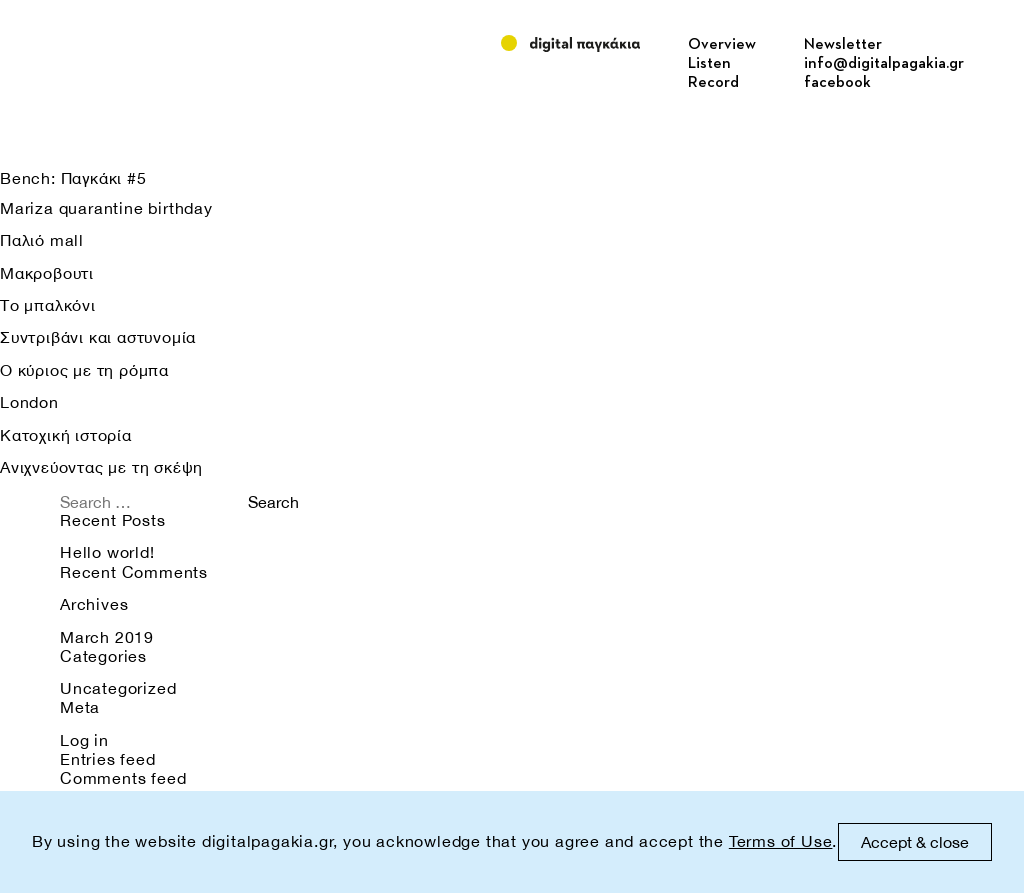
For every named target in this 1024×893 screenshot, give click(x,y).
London (29, 402)
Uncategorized (118, 688)
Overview (722, 45)
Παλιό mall (42, 240)
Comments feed (123, 778)
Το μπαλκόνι (48, 305)
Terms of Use (781, 841)
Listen (709, 64)
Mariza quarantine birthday (106, 208)
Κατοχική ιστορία (66, 435)
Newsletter (843, 45)
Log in (84, 740)
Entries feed (108, 759)
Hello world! (107, 552)
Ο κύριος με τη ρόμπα (84, 370)
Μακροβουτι (47, 273)
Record (713, 83)
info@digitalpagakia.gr (884, 64)
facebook (837, 83)
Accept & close (915, 842)
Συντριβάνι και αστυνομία (98, 337)
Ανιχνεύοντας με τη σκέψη (101, 467)
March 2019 (107, 637)
